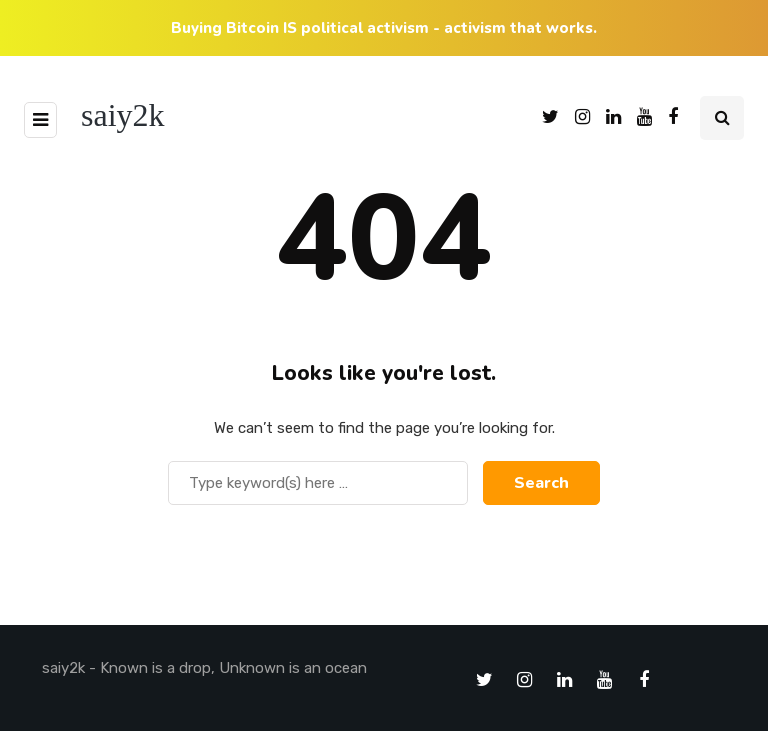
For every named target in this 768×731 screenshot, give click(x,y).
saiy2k (123, 115)
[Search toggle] (722, 118)
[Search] (318, 483)
